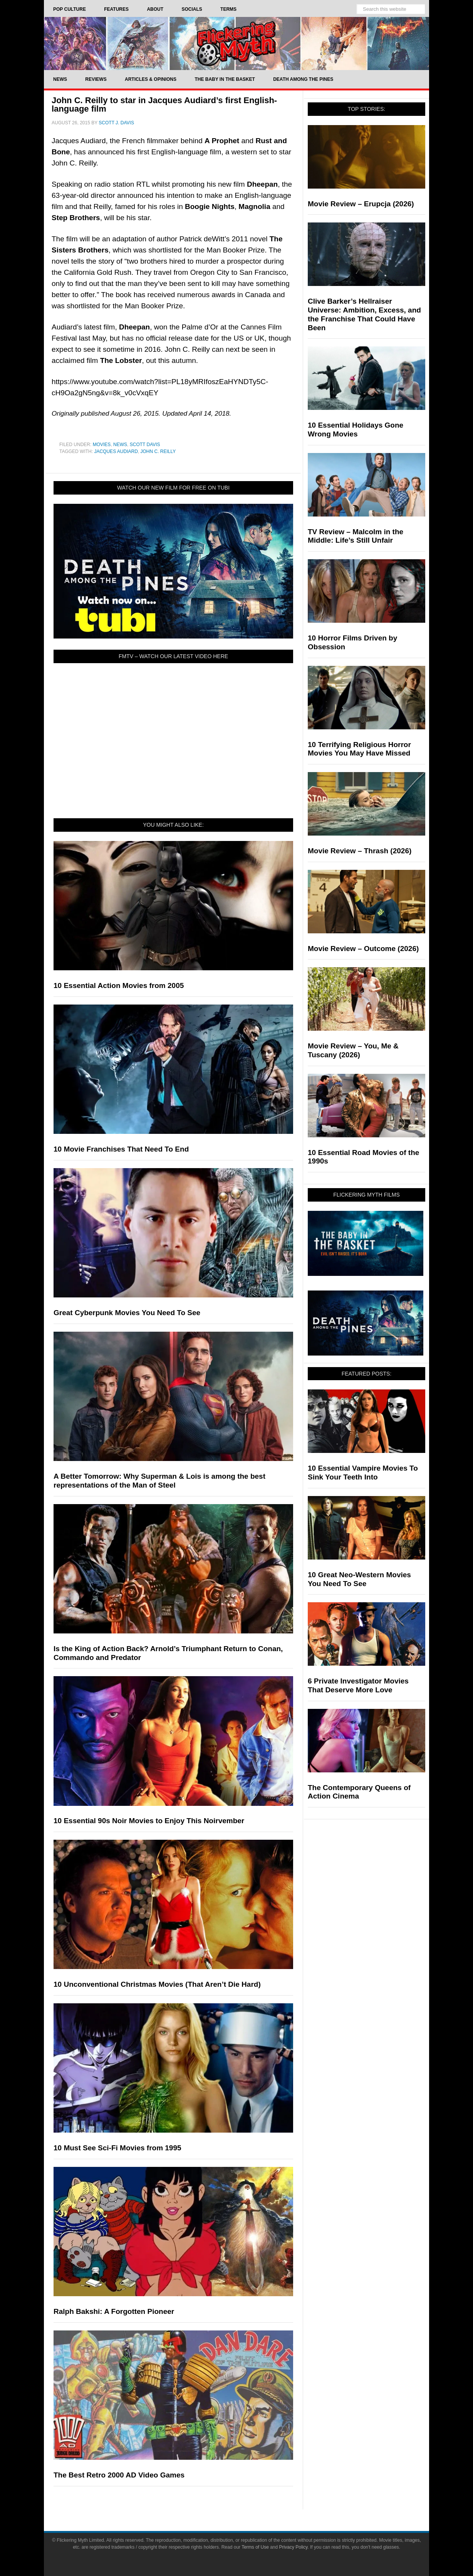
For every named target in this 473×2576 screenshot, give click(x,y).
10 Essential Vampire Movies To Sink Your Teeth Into (363, 1472)
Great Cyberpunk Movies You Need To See (127, 1313)
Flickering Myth (236, 43)
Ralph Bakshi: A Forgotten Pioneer (114, 2311)
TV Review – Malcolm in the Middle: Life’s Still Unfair (355, 536)
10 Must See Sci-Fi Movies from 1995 (117, 2148)
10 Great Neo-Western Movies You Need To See (359, 1579)
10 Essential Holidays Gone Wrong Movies (355, 429)
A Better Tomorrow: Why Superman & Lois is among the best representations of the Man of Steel (159, 1480)
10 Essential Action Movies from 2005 (119, 985)
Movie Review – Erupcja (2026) (361, 204)
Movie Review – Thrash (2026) (359, 851)
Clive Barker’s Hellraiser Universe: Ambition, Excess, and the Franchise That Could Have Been (364, 314)
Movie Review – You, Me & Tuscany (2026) (353, 1050)
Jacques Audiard (116, 451)
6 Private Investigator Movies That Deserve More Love (358, 1685)
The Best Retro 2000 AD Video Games (119, 2475)
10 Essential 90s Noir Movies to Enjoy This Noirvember (149, 1821)
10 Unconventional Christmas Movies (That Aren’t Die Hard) (157, 1984)
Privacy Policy (293, 2547)
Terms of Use (255, 2547)
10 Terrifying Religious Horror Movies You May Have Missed (359, 749)
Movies (102, 444)
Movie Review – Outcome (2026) (363, 948)
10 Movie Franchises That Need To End (121, 1149)
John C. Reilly (158, 451)
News (120, 444)
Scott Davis (145, 444)
